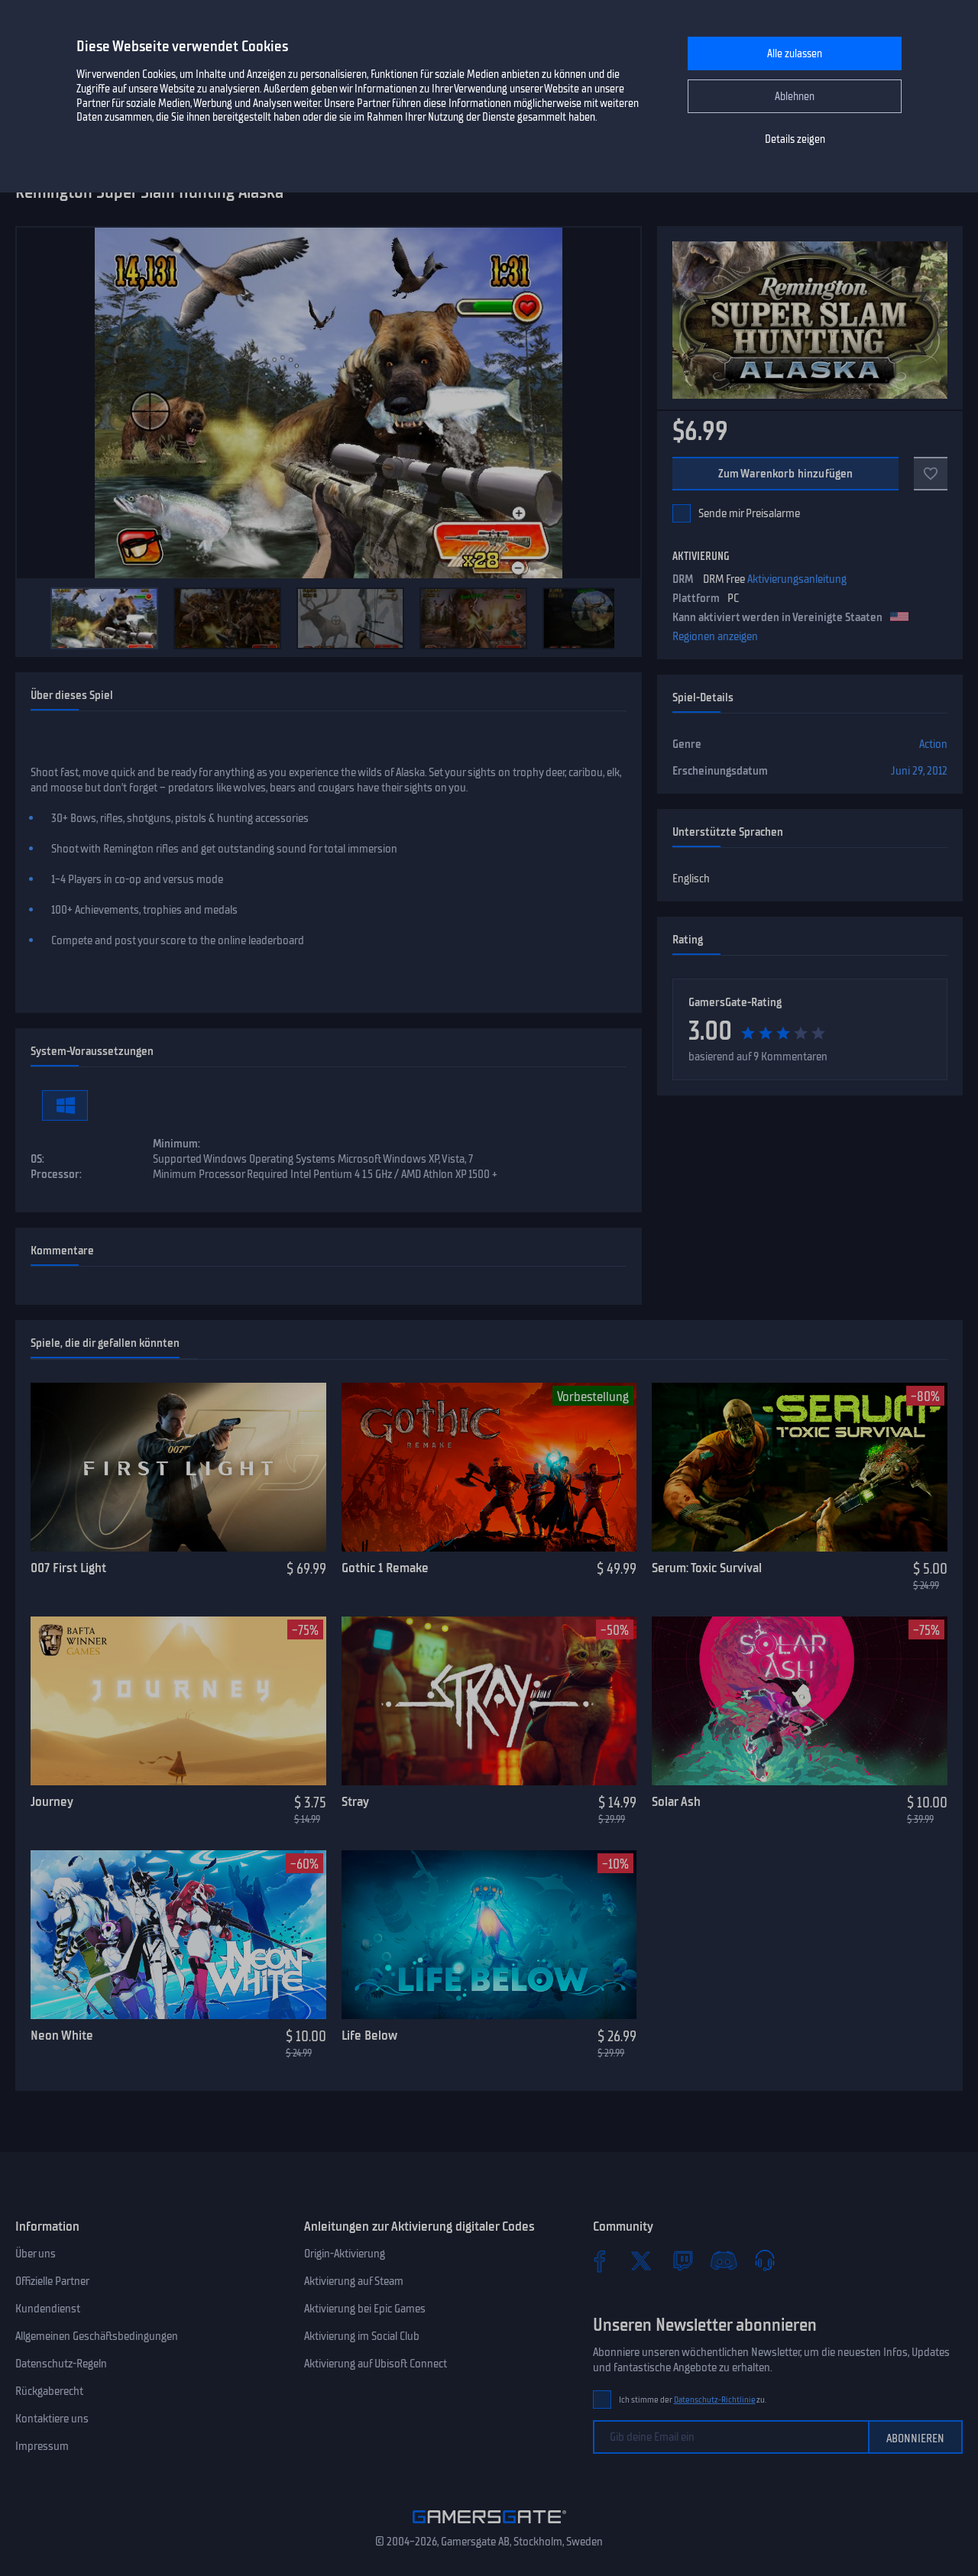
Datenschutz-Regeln (61, 2363)
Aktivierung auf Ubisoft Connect (375, 2363)
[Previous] (35, 618)
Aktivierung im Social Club (361, 2336)
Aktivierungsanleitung (797, 579)
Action (933, 744)
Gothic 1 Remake (385, 1567)
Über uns (35, 2253)
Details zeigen (795, 139)
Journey (52, 1801)
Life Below (369, 2035)
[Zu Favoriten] (930, 473)
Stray (355, 1801)
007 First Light (68, 1567)
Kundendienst (47, 2308)
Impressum (42, 2446)
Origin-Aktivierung (344, 2253)
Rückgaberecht (49, 2391)
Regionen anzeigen (715, 636)
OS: (37, 1159)
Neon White (62, 2035)
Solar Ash (676, 1801)
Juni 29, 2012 (919, 770)
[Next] (622, 618)
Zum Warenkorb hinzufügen (785, 473)
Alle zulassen (794, 54)
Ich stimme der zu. (692, 2400)
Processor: (56, 1174)
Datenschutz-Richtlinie (715, 2400)
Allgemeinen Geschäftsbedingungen (96, 2336)
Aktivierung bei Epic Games (365, 2308)
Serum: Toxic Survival (707, 1567)
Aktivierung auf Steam (353, 2281)
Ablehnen (794, 96)
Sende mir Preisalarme (749, 513)
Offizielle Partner (52, 2281)
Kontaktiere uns (52, 2418)
